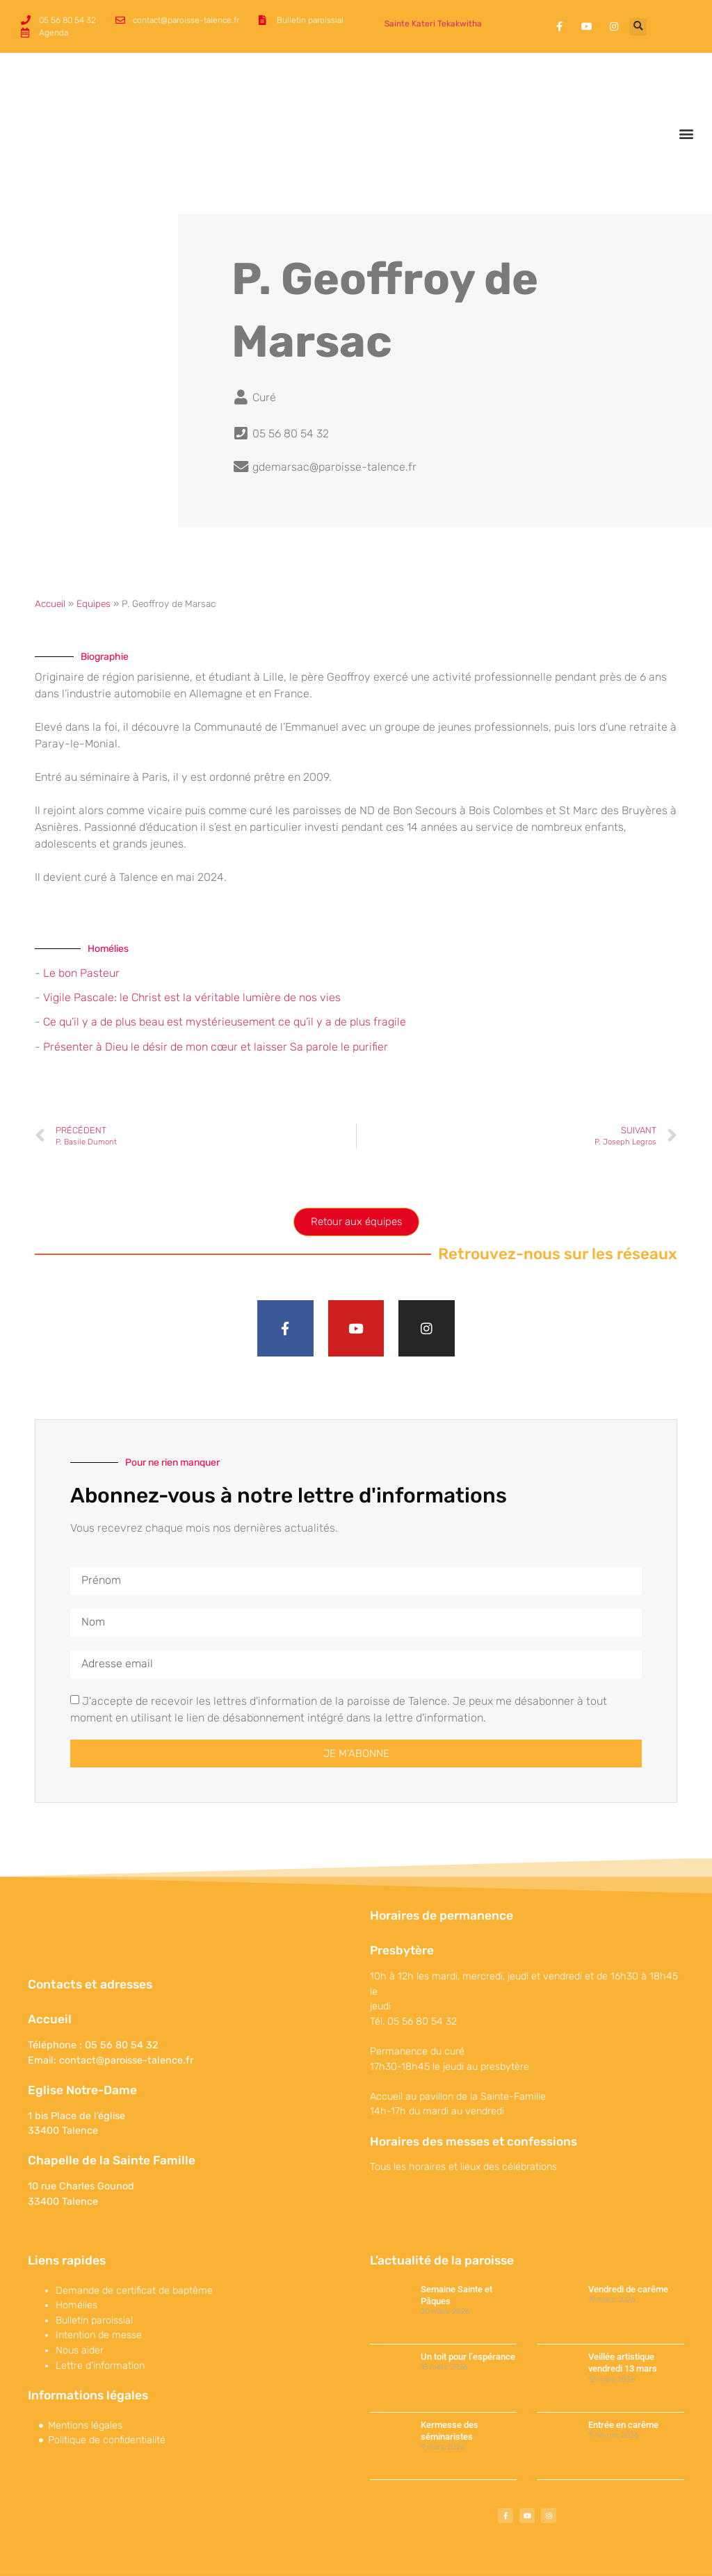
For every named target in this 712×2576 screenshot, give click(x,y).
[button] (638, 26)
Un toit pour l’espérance (468, 2311)
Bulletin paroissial (94, 2275)
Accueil (50, 556)
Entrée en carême (623, 2379)
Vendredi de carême (628, 2244)
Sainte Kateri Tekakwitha (433, 24)
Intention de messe (99, 2290)
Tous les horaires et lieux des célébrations (463, 2122)
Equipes (93, 556)
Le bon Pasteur (81, 925)
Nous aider (80, 2305)
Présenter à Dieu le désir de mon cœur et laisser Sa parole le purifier (215, 999)
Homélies (76, 2260)
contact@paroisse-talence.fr (126, 2015)
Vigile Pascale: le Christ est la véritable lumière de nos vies (192, 950)
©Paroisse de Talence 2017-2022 (86, 2551)
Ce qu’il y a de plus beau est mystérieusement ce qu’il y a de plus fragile (224, 975)
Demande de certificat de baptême (134, 2245)
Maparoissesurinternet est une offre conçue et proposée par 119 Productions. (539, 2551)
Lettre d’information (100, 2320)
